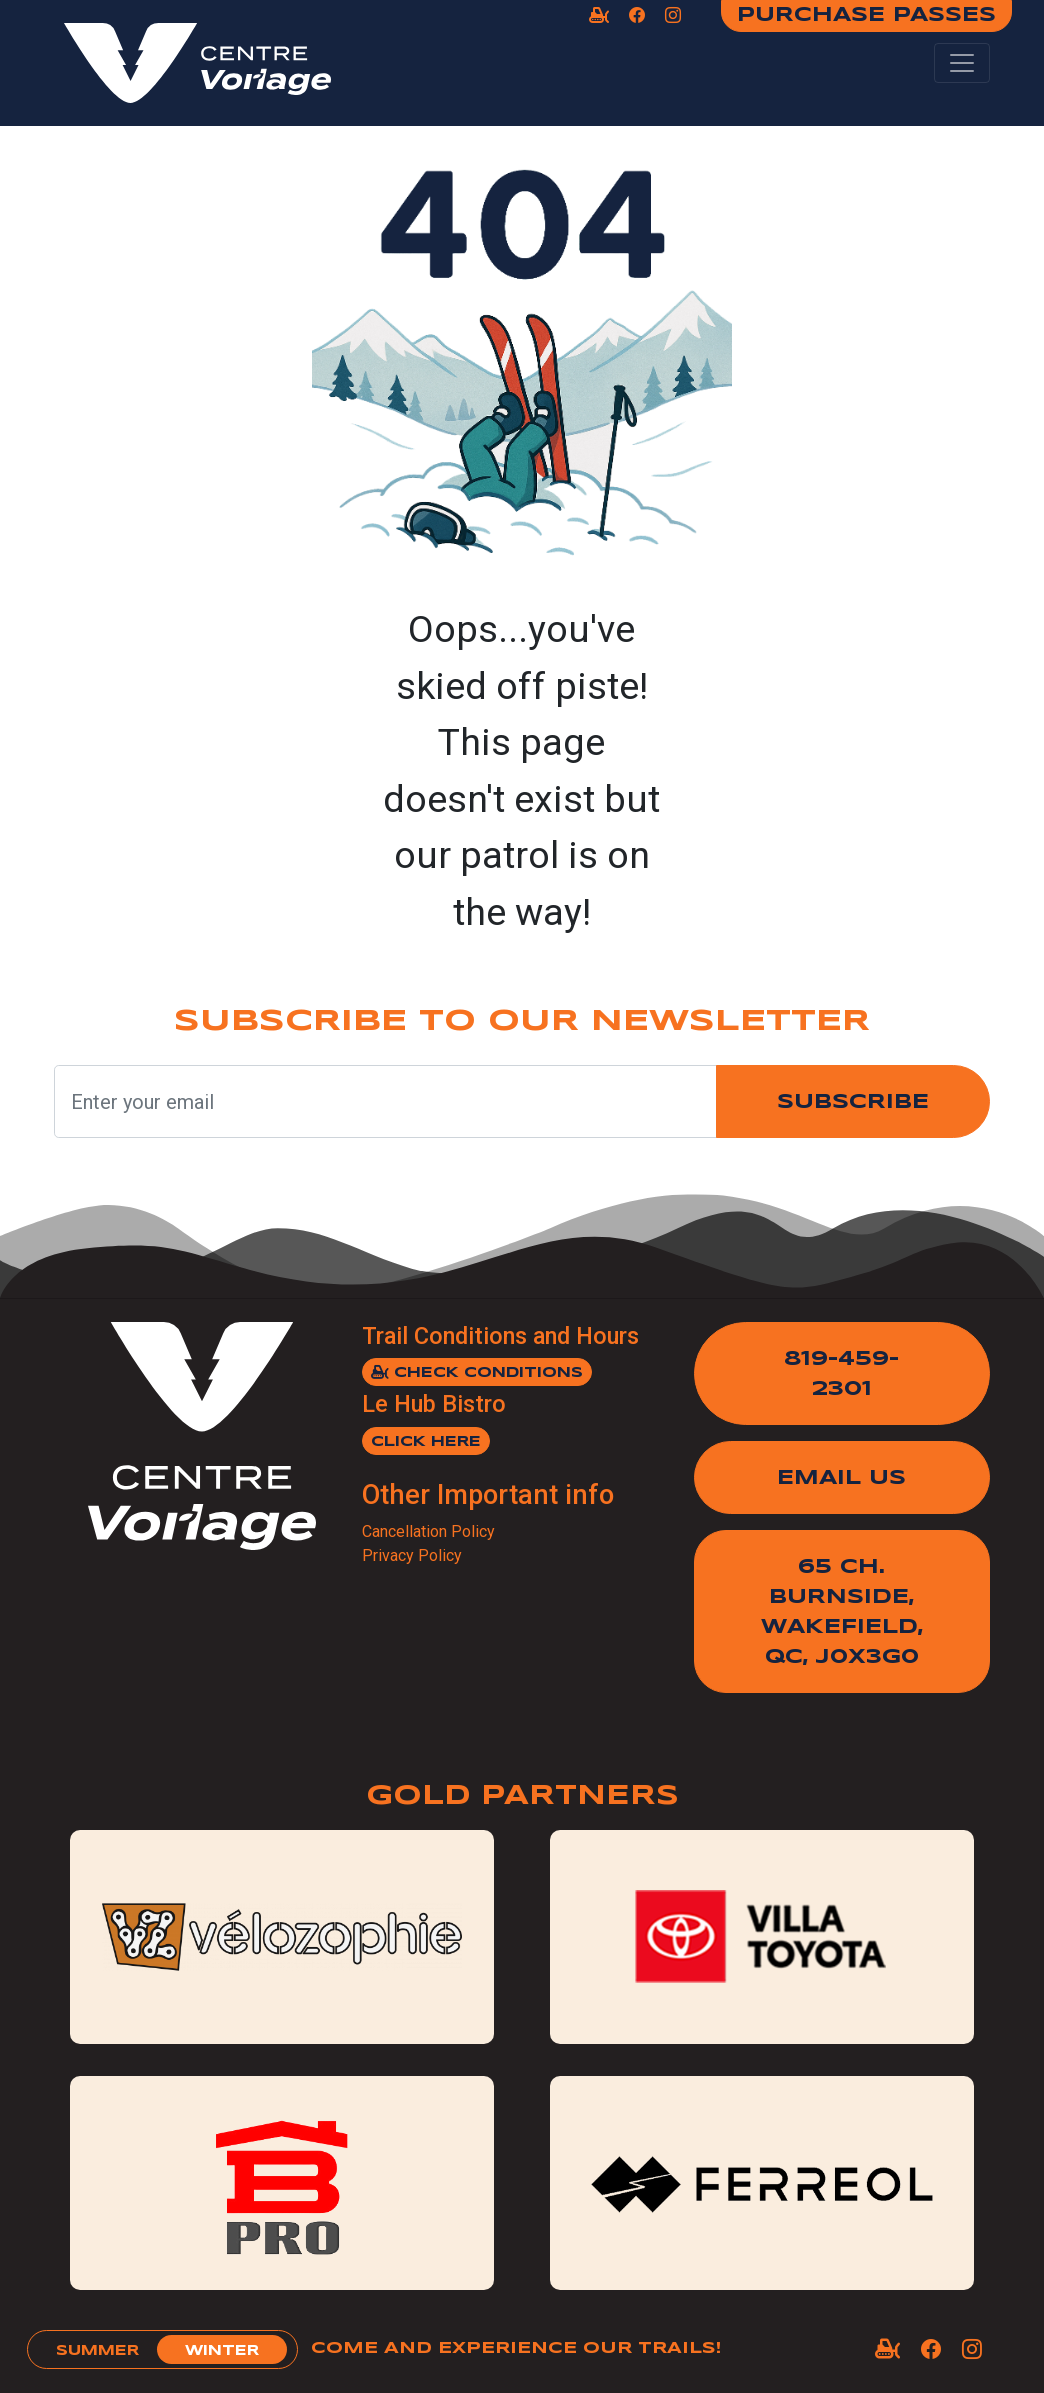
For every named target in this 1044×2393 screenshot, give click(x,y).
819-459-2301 (841, 1374)
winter (222, 2351)
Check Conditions (477, 1372)
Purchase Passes (866, 15)
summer (97, 2351)
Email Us (841, 1478)
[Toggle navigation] (962, 63)
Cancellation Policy (428, 1531)
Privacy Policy (412, 1555)
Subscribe (853, 1102)
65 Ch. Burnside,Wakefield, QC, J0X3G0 (842, 1612)
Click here (426, 1442)
